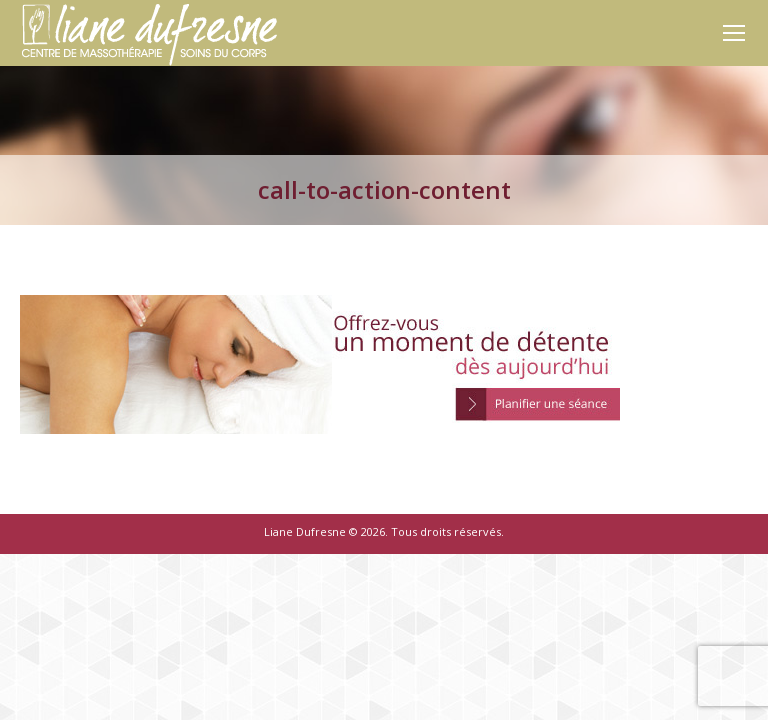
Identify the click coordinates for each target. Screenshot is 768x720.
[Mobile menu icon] (734, 33)
